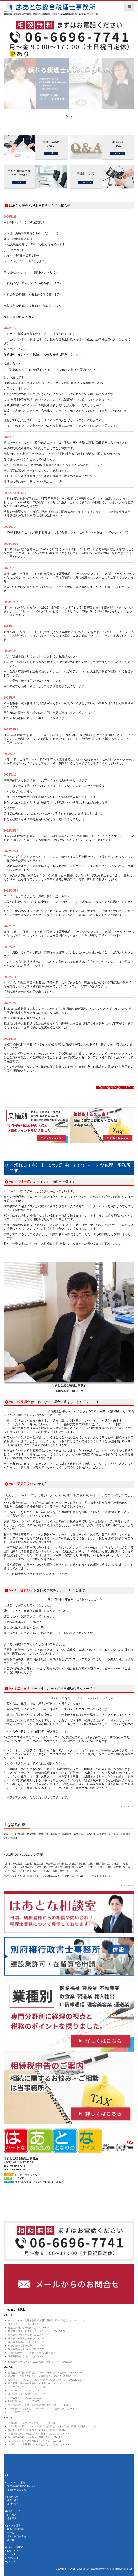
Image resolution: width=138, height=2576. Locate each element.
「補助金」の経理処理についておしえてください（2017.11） (40, 2444)
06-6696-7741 (17, 2165)
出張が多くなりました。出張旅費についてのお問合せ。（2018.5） (43, 2408)
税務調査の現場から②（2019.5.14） (27, 2345)
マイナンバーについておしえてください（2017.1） (35, 2441)
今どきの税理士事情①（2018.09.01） (28, 2394)
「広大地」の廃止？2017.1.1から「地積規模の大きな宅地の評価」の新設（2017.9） (52, 2426)
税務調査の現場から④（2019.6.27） (27, 2338)
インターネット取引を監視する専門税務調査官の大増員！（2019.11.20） (46, 2320)
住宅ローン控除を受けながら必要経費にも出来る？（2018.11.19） (43, 2376)
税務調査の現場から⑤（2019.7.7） (26, 2334)
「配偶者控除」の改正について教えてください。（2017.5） (40, 2433)
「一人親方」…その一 (20, 2412)
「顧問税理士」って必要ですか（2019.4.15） (32, 2352)
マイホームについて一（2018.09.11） (28, 2390)
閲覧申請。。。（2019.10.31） (24, 2324)
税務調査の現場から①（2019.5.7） (26, 2349)
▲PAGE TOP (127, 1806)
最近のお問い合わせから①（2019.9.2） (29, 2327)
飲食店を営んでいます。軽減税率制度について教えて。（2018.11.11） (45, 2379)
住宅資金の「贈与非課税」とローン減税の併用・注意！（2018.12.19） (45, 2372)
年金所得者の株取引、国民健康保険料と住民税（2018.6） (38, 2405)
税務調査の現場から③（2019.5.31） (27, 2342)
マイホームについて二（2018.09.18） (28, 2387)
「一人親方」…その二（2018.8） (25, 2397)
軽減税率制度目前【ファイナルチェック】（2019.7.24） (38, 2331)
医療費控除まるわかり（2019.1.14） (27, 2356)
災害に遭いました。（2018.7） (24, 2401)
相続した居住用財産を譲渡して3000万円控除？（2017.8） (39, 2430)
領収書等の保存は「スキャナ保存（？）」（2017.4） (36, 2437)
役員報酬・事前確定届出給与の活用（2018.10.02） (35, 2383)
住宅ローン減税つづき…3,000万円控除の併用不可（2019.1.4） (41, 2361)
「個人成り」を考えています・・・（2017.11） (33, 2423)
